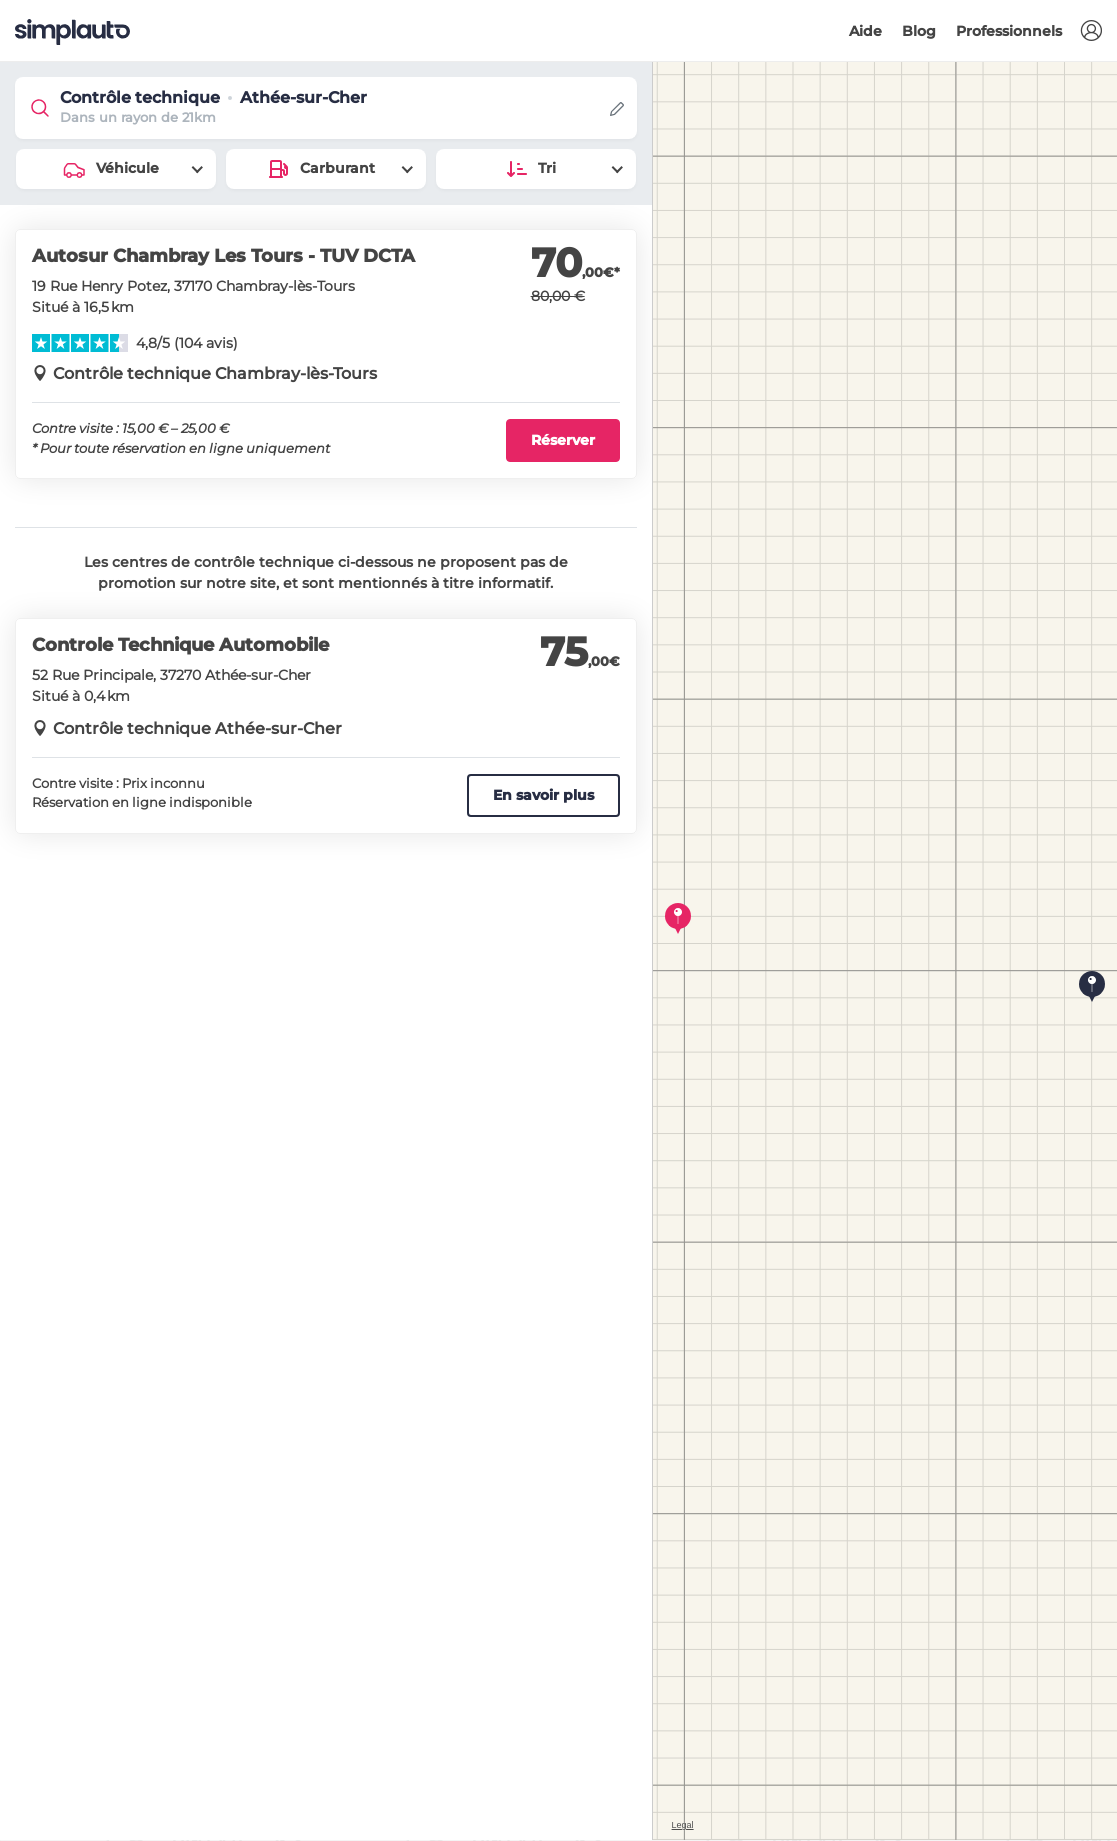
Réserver (563, 440)
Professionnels (1009, 31)
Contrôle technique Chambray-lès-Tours (215, 373)
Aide (865, 31)
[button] (1091, 31)
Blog (919, 31)
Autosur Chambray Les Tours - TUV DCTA (223, 256)
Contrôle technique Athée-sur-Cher (197, 728)
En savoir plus (543, 795)
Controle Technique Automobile (180, 645)
